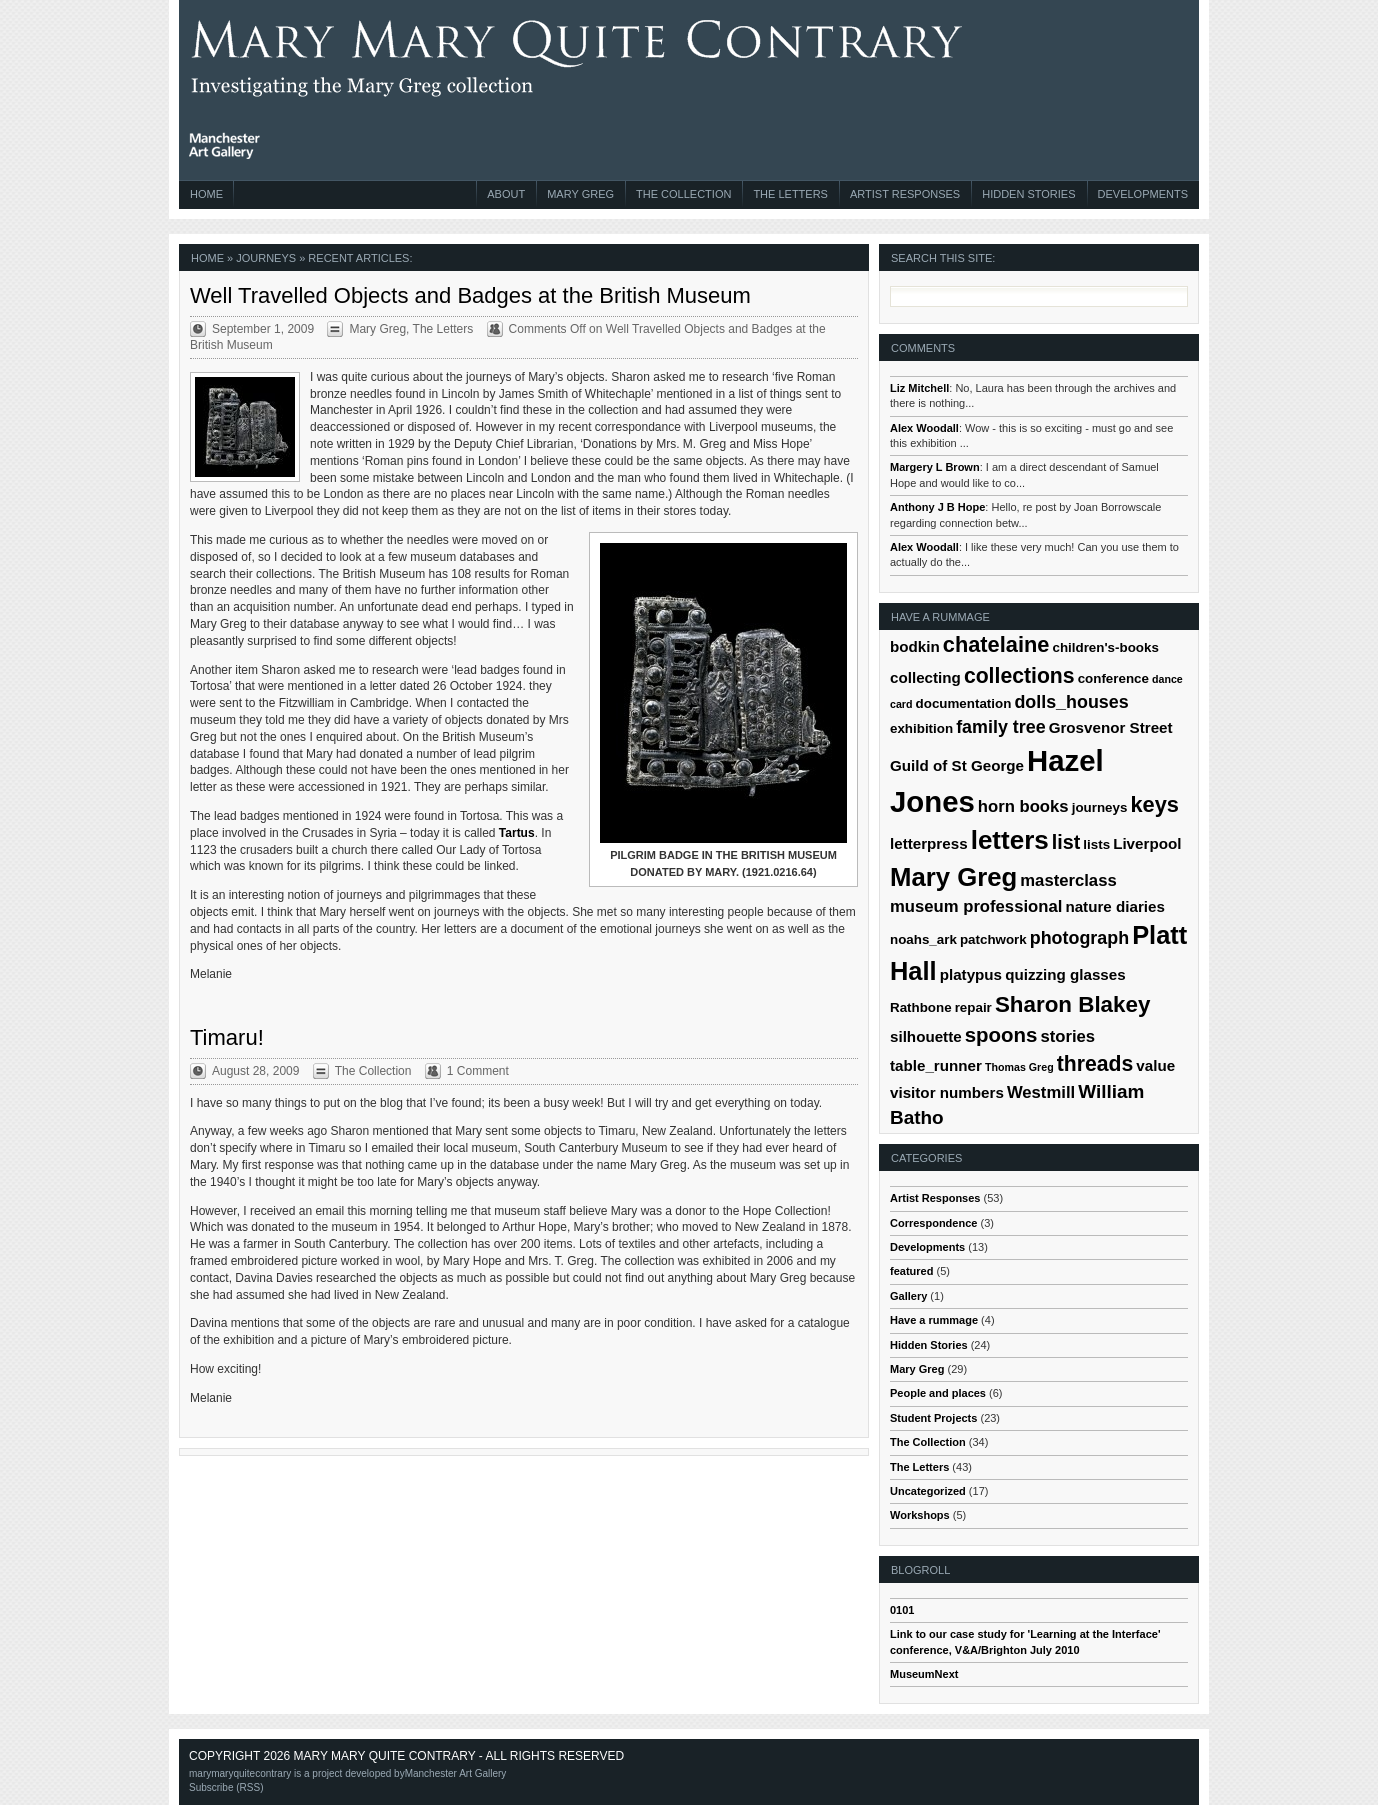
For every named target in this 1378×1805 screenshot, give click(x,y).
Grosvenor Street (1111, 727)
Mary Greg (580, 194)
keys (1154, 804)
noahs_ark (923, 939)
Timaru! (227, 1037)
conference (1113, 678)
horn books (1023, 806)
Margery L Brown (935, 467)
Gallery (908, 1296)
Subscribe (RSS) (226, 1787)
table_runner (936, 1065)
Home (206, 194)
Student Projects (933, 1418)
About (506, 194)
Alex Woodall (924, 428)
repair (973, 1007)
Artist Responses (905, 194)
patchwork (993, 939)
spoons (1001, 1034)
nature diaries (1115, 906)
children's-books (1105, 647)
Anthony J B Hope (937, 507)
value (1155, 1065)
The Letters (790, 194)
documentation (964, 703)
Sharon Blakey (1073, 1004)
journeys (1100, 807)
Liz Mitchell (919, 388)
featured (911, 1271)
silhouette (926, 1036)
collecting (925, 677)
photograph (1079, 938)
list (1066, 842)
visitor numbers (947, 1092)
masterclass (1068, 880)
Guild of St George (957, 765)
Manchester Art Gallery (456, 1773)
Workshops (920, 1515)
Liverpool (1147, 843)
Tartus (517, 833)
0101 (902, 1610)
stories (1067, 1036)
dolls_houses (1071, 702)
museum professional (976, 906)
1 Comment (478, 1071)
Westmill (1041, 1092)
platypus (971, 974)
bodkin (915, 646)
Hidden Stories (1028, 194)
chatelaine (996, 644)
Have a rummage (934, 1320)
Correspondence (933, 1223)
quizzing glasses (1065, 974)
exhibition (921, 728)
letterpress (929, 843)
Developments (1143, 194)
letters (1010, 840)
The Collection (683, 194)
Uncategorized (928, 1491)
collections (1019, 675)
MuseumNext (924, 1674)
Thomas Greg (1019, 1067)
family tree (1000, 727)
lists (1096, 844)
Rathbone (921, 1007)
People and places (938, 1393)
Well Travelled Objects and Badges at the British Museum (470, 295)
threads (1095, 1063)
